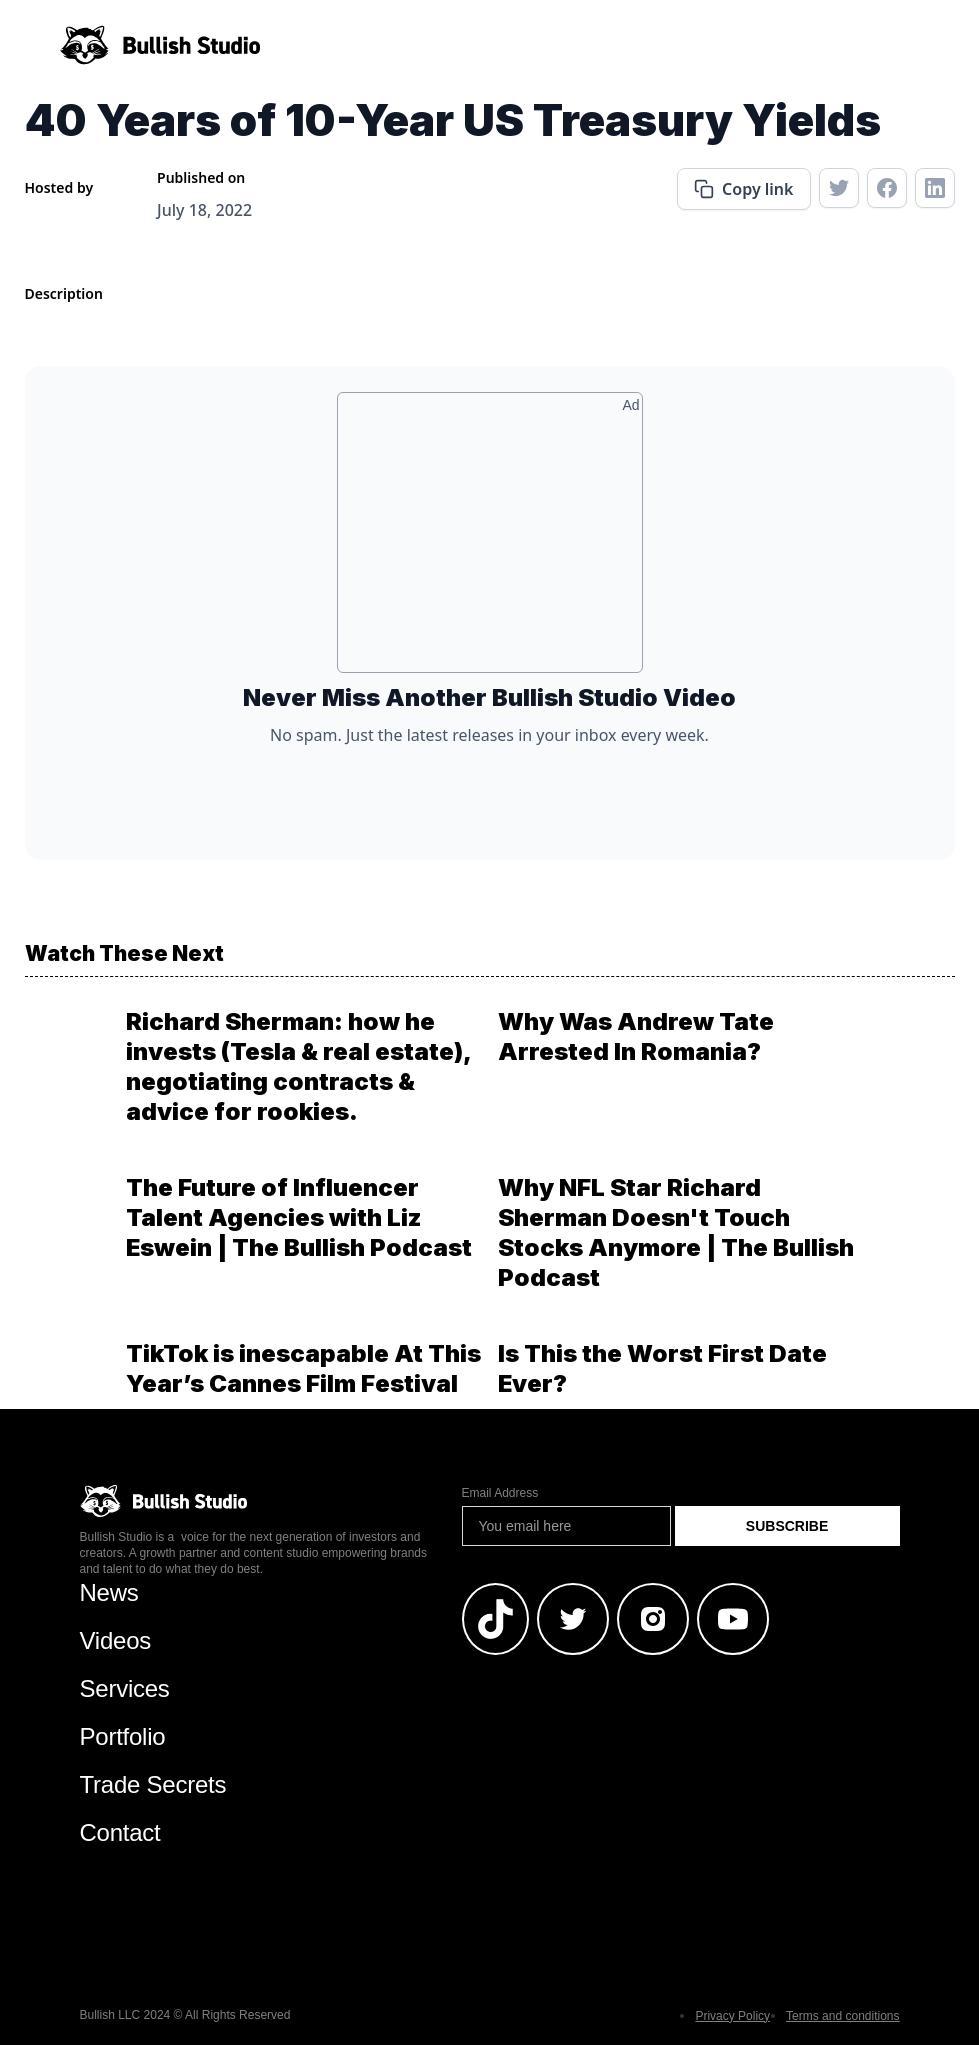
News (109, 1592)
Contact (120, 1832)
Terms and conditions (842, 2016)
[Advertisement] (490, 540)
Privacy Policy (732, 2016)
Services (125, 1688)
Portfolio (123, 1736)
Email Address (500, 1493)
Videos (116, 1640)
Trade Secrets (153, 1784)
